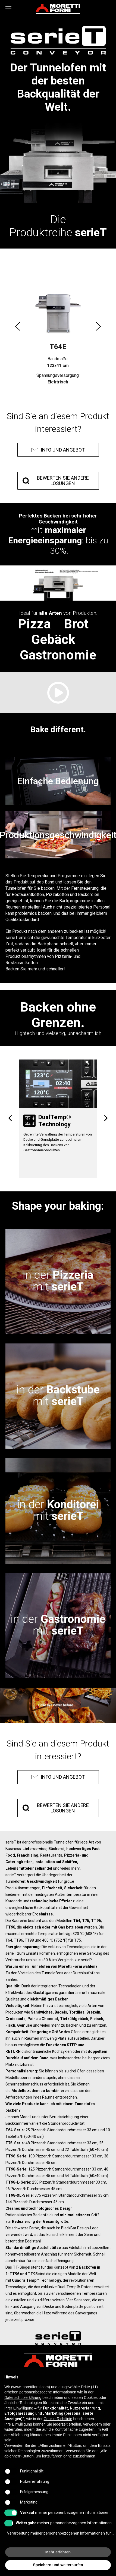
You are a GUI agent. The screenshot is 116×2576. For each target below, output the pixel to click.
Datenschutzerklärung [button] (22, 2397)
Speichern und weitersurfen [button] (58, 2565)
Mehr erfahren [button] (58, 2552)
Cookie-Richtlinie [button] (58, 2419)
